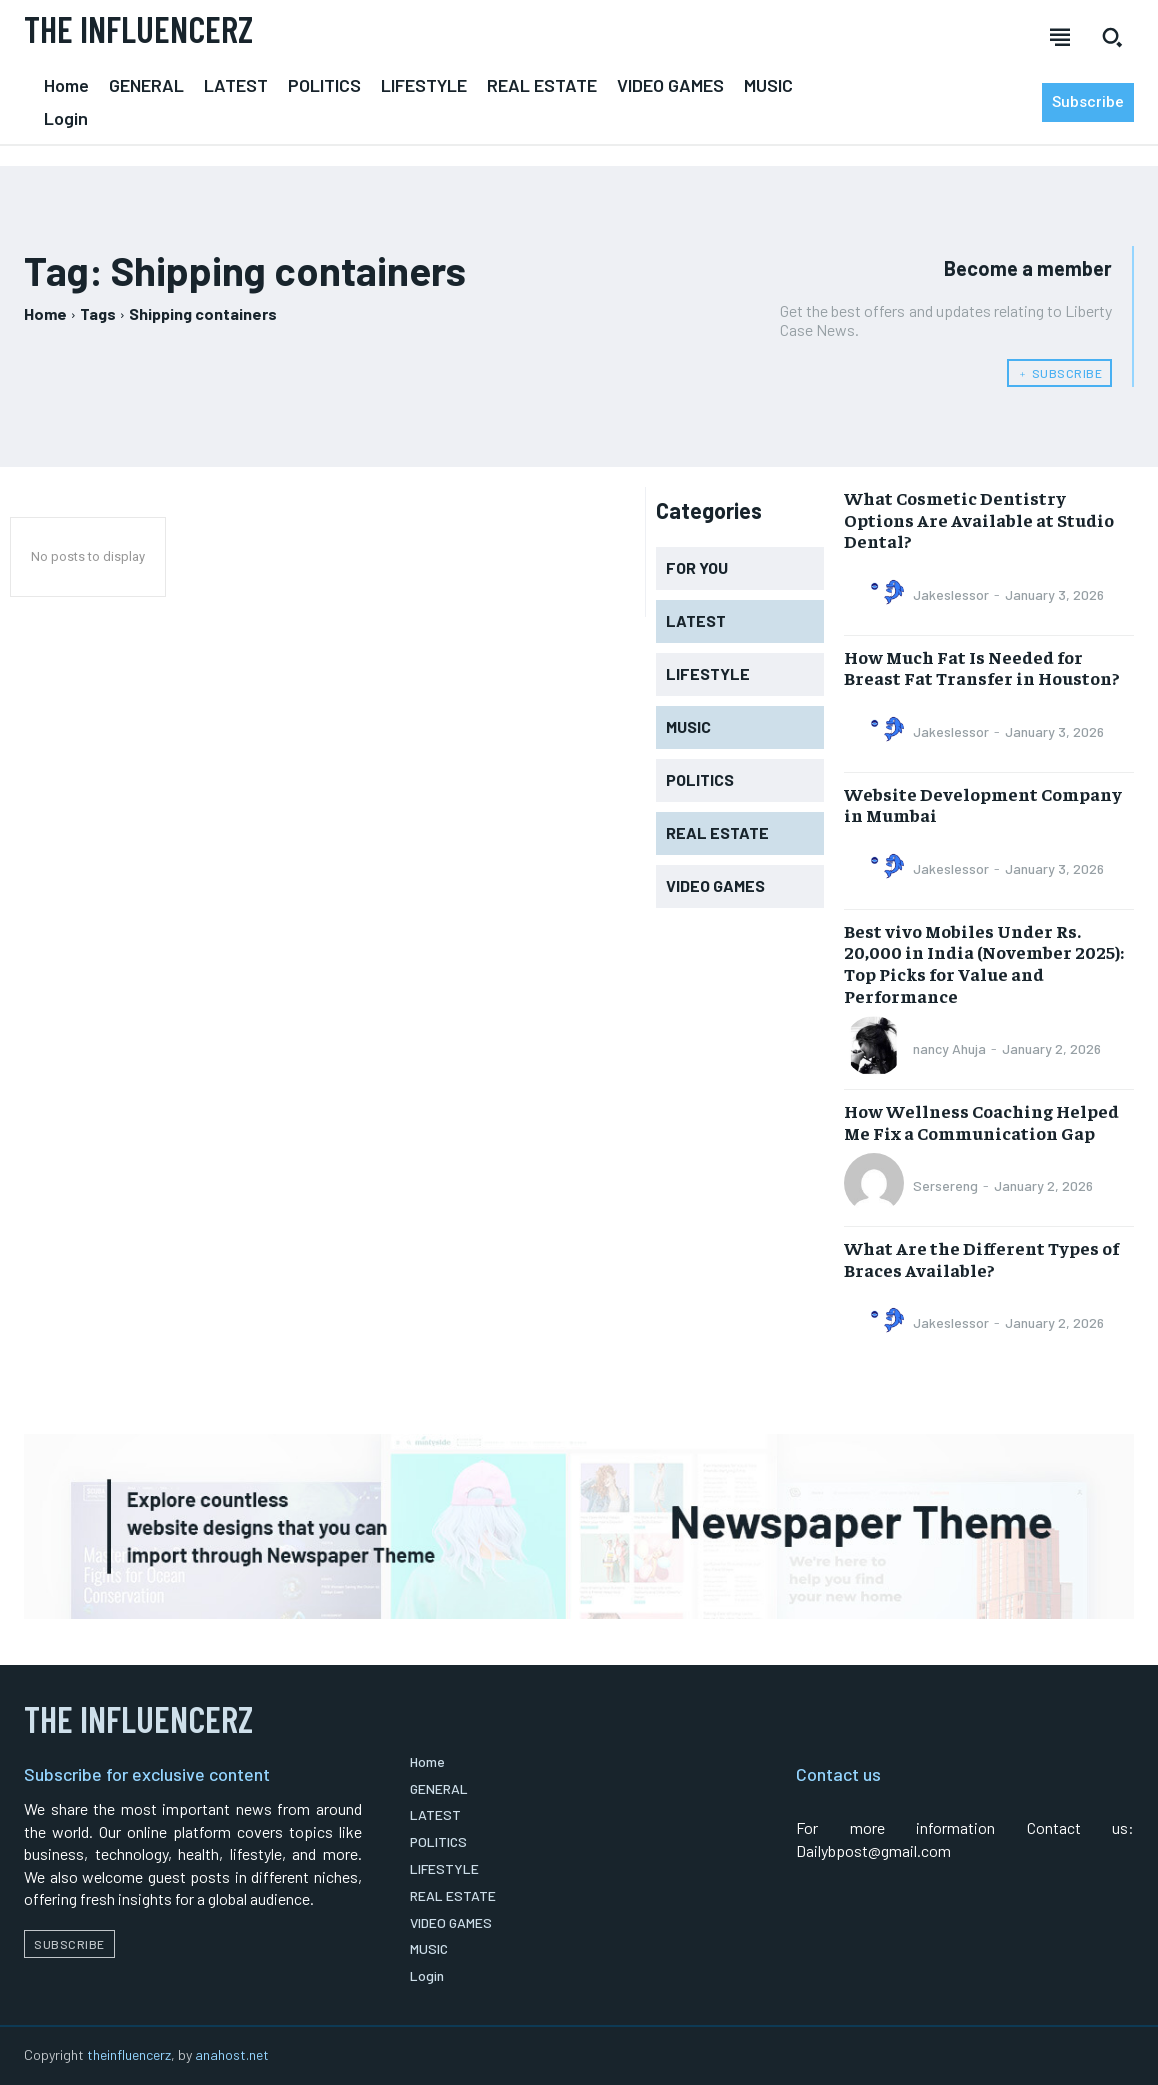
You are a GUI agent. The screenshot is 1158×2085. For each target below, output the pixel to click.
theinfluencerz (129, 2054)
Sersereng (945, 1185)
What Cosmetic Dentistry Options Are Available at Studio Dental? (979, 519)
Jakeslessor (951, 594)
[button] (1112, 37)
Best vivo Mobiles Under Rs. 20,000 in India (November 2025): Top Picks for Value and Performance (984, 963)
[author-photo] (877, 594)
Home (45, 313)
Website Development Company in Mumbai (983, 804)
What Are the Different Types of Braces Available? (981, 1258)
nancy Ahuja (949, 1048)
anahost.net (232, 2054)
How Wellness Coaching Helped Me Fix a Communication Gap (981, 1121)
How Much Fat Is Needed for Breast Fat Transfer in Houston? (982, 667)
